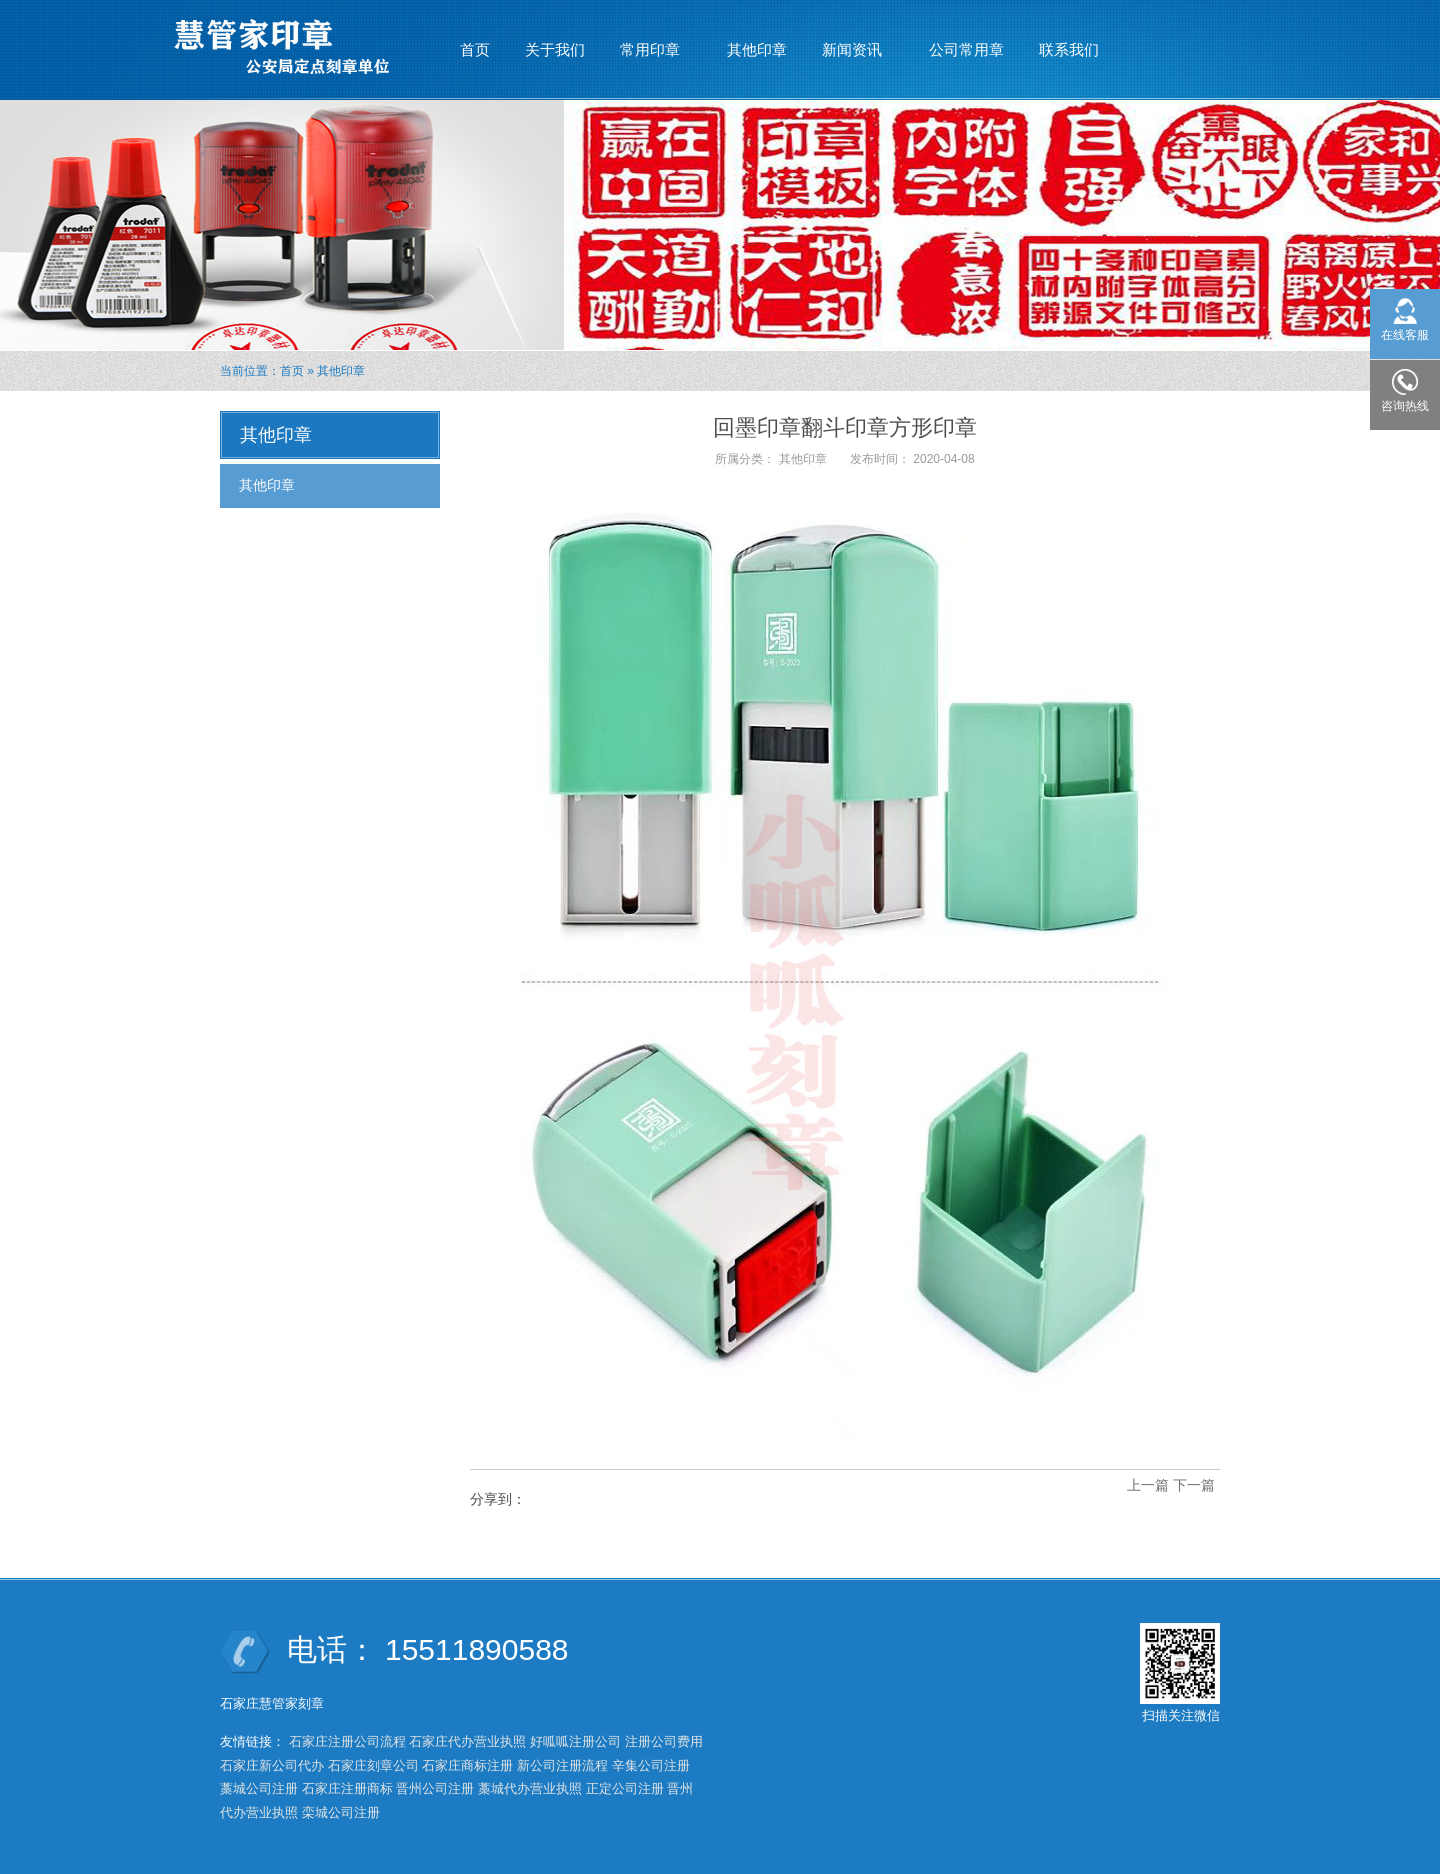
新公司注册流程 (562, 1765)
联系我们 (1069, 49)
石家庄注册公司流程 (347, 1741)
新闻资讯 (852, 41)
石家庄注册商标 (347, 1788)
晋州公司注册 (435, 1788)
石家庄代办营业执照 (467, 1741)
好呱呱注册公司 (575, 1741)
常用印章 (650, 41)
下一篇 (1194, 1485)
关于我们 (555, 49)
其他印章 (757, 49)
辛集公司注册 (651, 1765)
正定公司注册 (625, 1788)
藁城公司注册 (259, 1788)
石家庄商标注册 (467, 1765)
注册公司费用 (664, 1741)
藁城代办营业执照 (530, 1788)
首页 (475, 49)
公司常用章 (966, 49)
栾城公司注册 (341, 1812)
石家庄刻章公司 (373, 1765)
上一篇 (1148, 1485)
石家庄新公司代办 (272, 1765)
